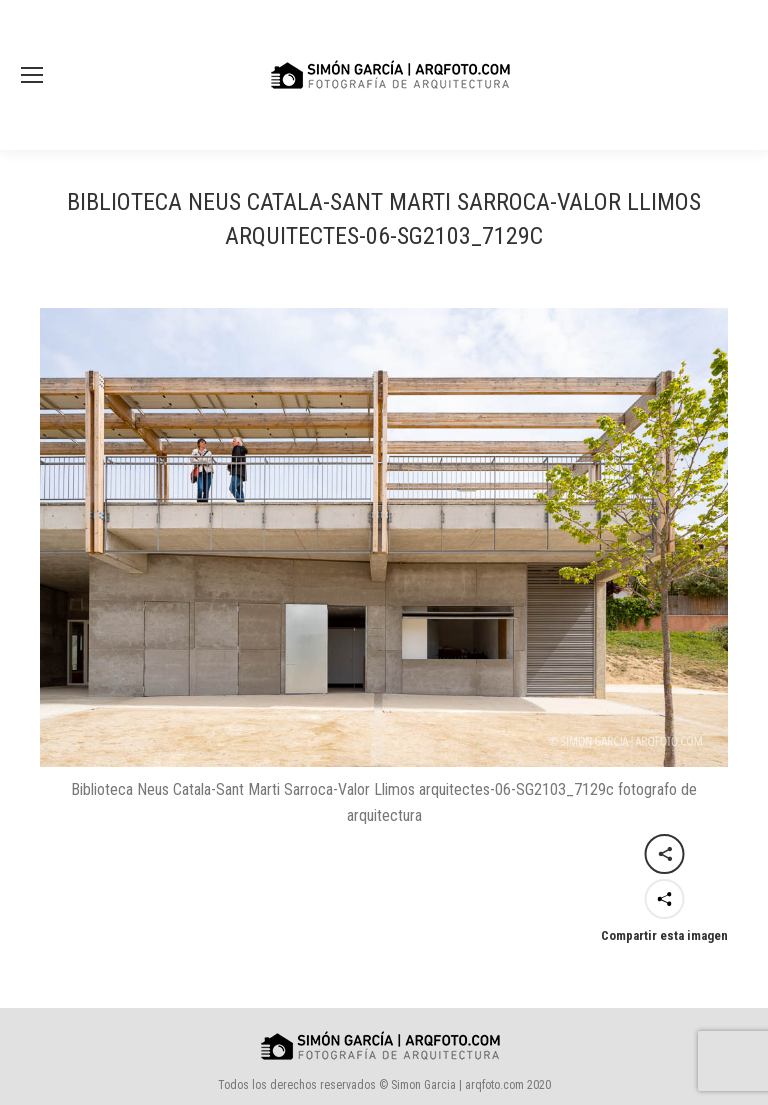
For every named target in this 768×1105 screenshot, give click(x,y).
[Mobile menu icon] (32, 75)
